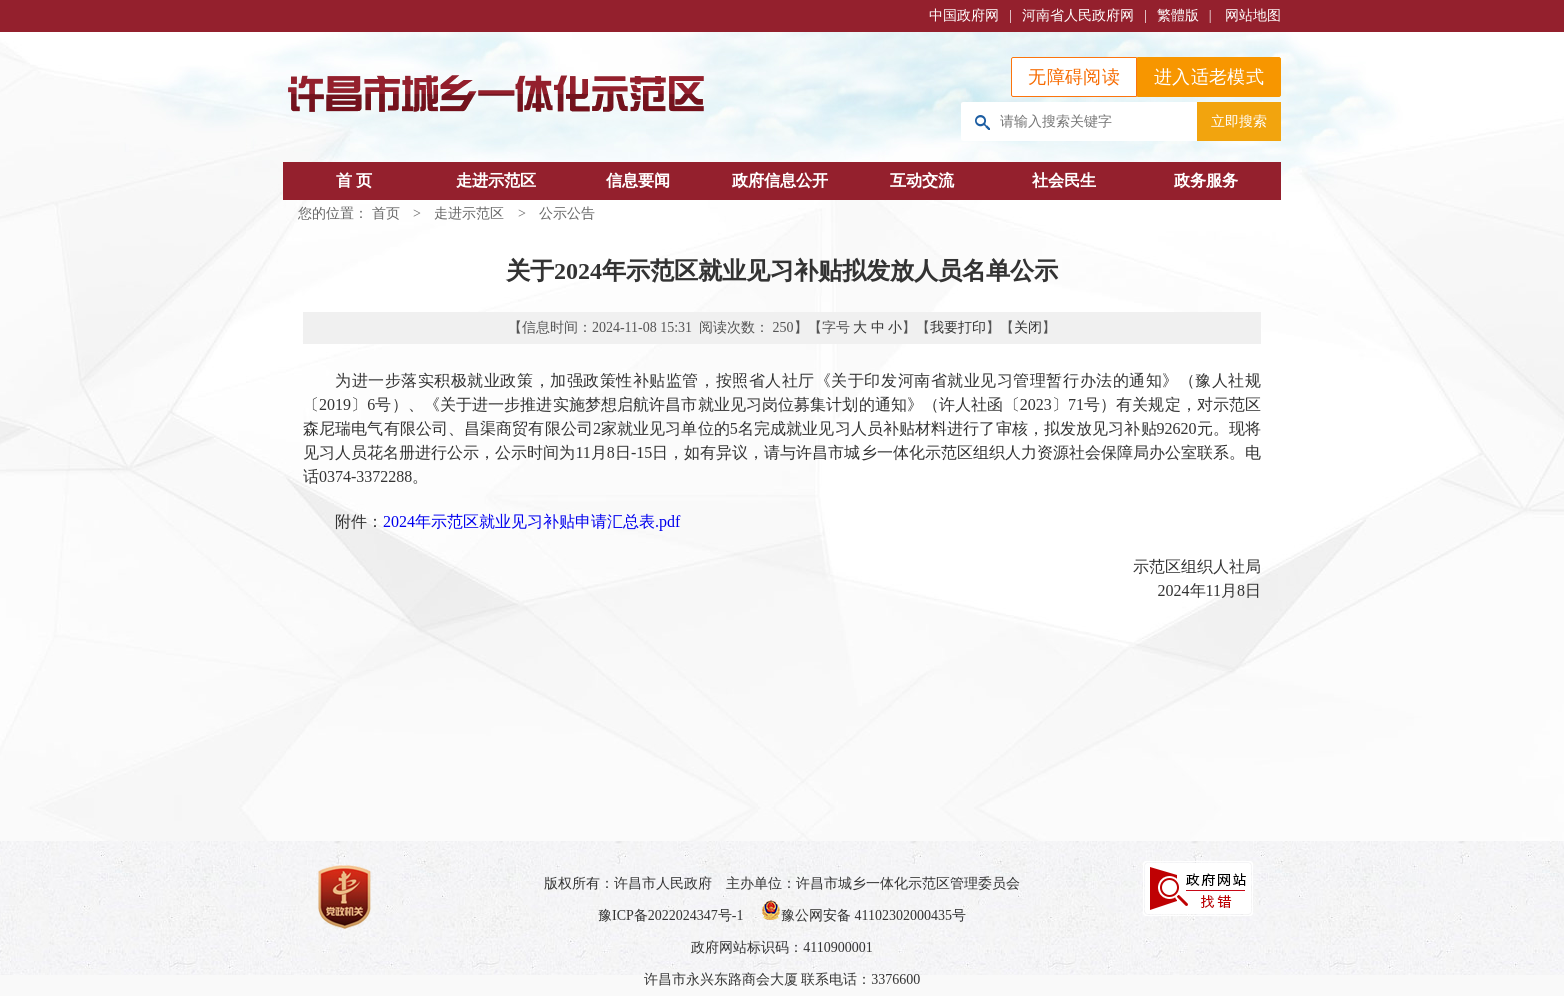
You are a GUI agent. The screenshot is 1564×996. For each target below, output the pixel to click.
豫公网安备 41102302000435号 (863, 915)
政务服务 (1206, 180)
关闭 (1028, 327)
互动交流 (922, 180)
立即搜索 (1239, 121)
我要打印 (958, 327)
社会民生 (1064, 180)
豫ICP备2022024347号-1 (670, 915)
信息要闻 (638, 180)
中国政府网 (964, 15)
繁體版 (1178, 15)
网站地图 (1253, 15)
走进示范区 (496, 180)
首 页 (354, 180)
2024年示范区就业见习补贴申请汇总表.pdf (531, 521)
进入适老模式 (1209, 77)
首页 (386, 213)
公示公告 (567, 213)
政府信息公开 (780, 180)
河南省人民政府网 (1078, 15)
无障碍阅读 (1074, 77)
